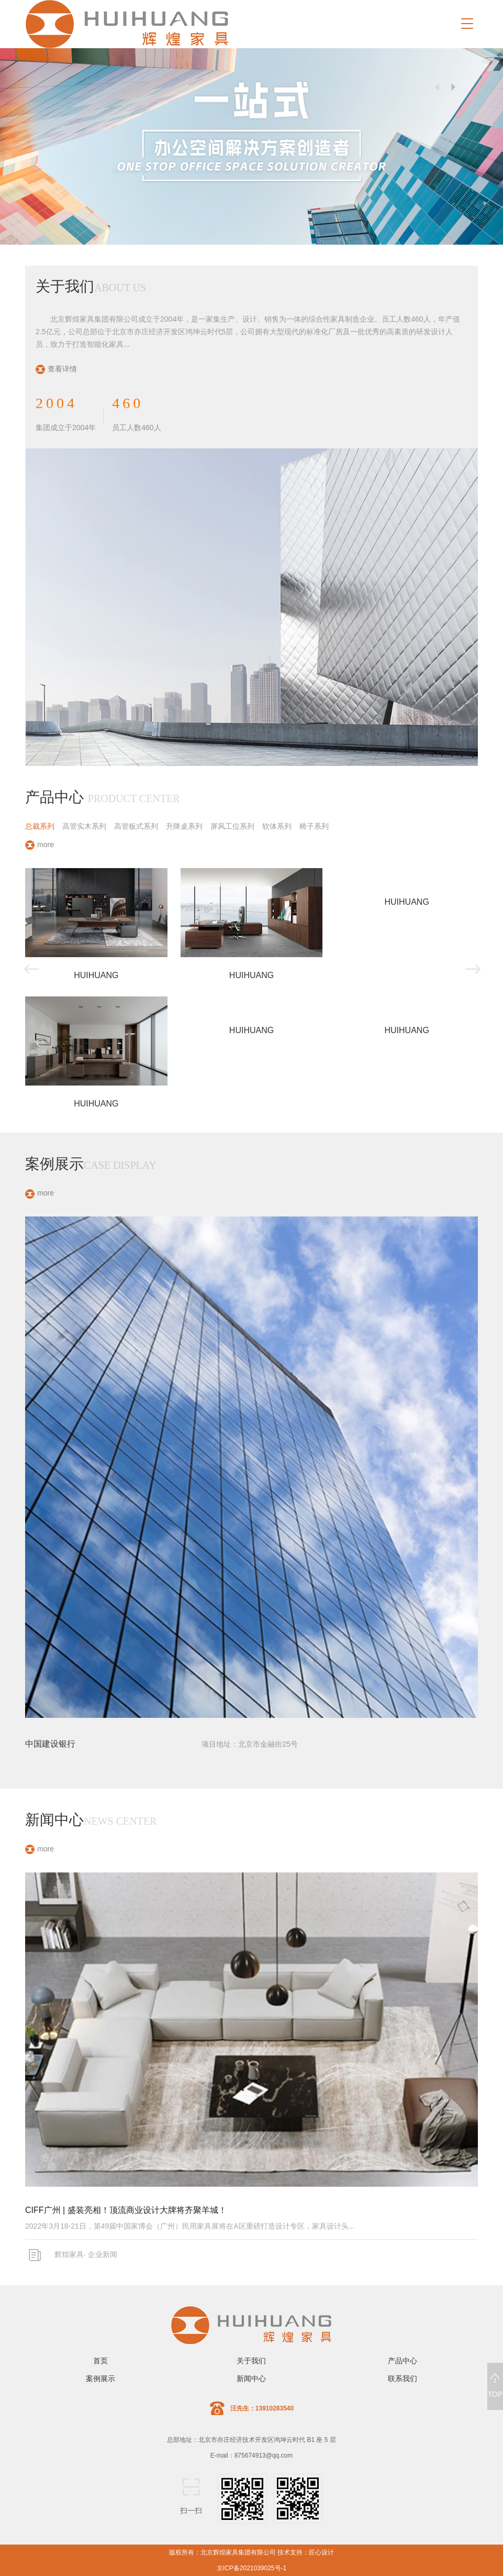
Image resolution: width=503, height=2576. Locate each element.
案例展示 (100, 2378)
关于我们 (251, 2360)
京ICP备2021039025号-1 (251, 2568)
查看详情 (56, 369)
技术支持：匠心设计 (305, 2552)
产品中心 (402, 2360)
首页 (100, 2360)
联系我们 (402, 2378)
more (39, 845)
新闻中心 (251, 2378)
